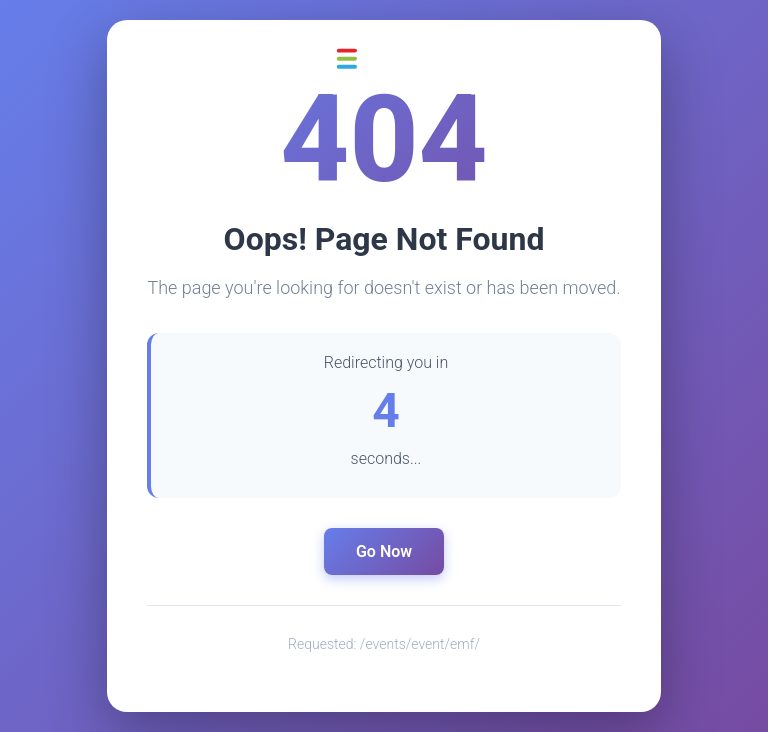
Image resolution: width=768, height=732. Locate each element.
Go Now (384, 551)
